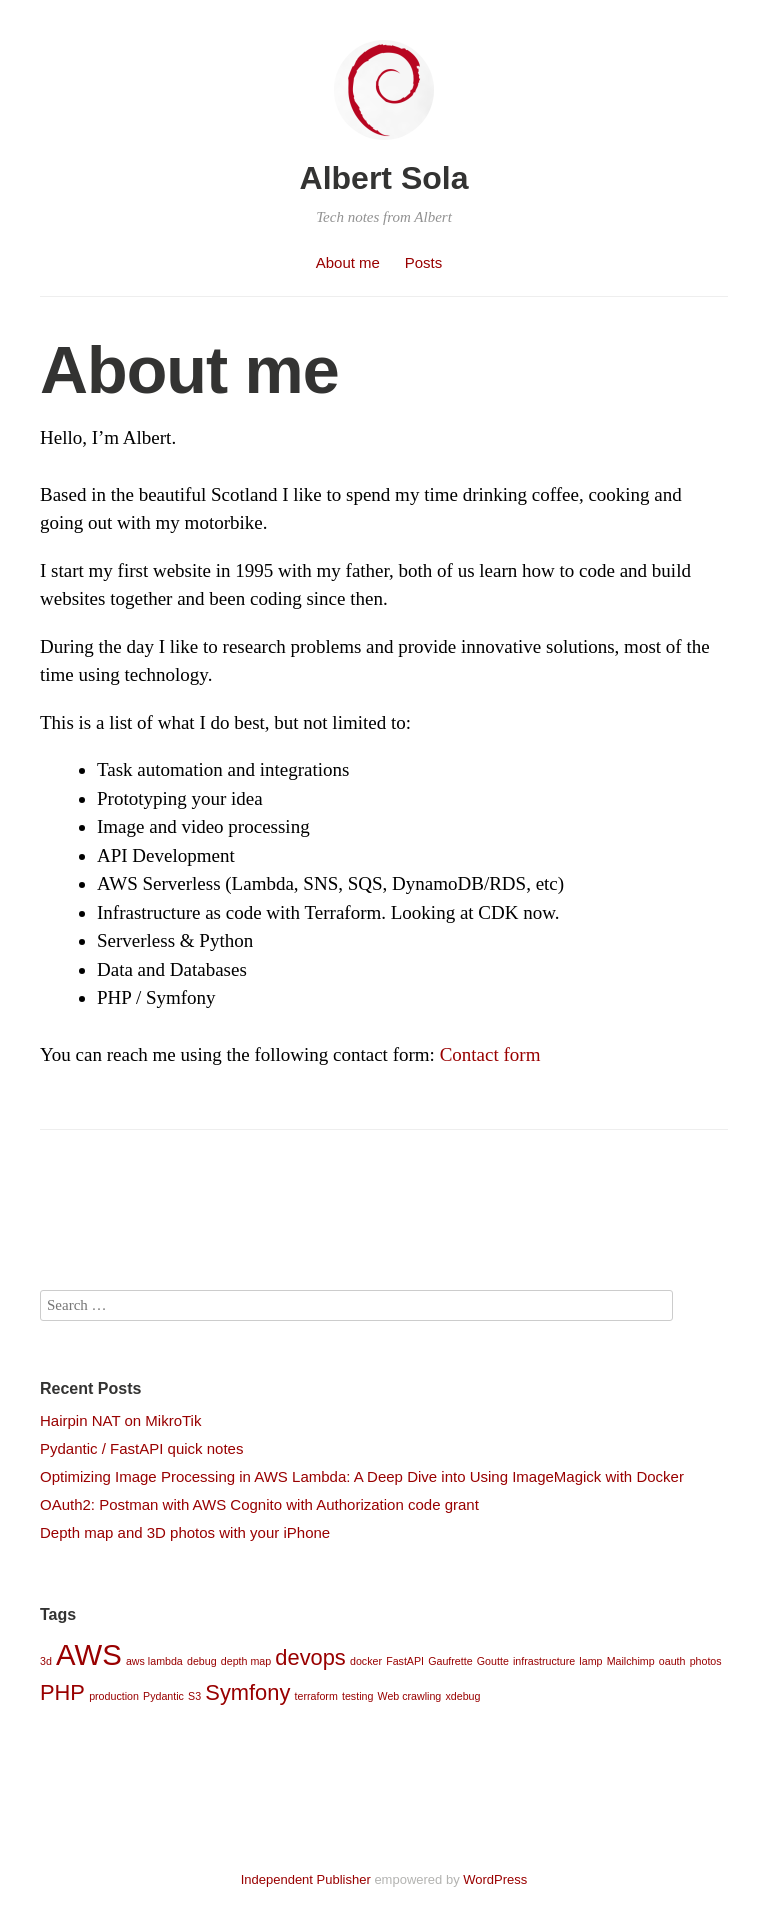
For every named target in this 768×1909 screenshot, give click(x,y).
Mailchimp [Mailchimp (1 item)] (631, 1661)
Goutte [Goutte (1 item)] (493, 1661)
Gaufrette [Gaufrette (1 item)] (450, 1661)
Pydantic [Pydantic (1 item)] (163, 1696)
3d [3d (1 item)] (46, 1661)
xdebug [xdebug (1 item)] (462, 1696)
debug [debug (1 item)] (202, 1661)
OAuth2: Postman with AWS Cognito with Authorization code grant (259, 1504)
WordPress (495, 1879)
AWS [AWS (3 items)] (89, 1654)
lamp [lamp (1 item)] (590, 1661)
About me (348, 262)
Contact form (490, 1054)
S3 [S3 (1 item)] (194, 1696)
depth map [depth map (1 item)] (246, 1661)
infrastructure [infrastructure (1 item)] (544, 1661)
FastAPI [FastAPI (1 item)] (405, 1661)
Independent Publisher (306, 1879)
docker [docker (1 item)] (366, 1661)
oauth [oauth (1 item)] (672, 1661)
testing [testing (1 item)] (357, 1696)
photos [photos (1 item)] (706, 1661)
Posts (424, 262)
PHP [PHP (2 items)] (62, 1692)
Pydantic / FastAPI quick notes (141, 1448)
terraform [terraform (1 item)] (316, 1696)
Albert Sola (384, 178)
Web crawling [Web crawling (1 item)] (410, 1696)
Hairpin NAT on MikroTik (120, 1420)
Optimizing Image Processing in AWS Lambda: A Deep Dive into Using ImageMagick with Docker (362, 1476)
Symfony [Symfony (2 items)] (247, 1692)
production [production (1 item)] (114, 1696)
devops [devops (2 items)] (310, 1657)
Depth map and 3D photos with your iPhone (185, 1532)
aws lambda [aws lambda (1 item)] (154, 1661)
